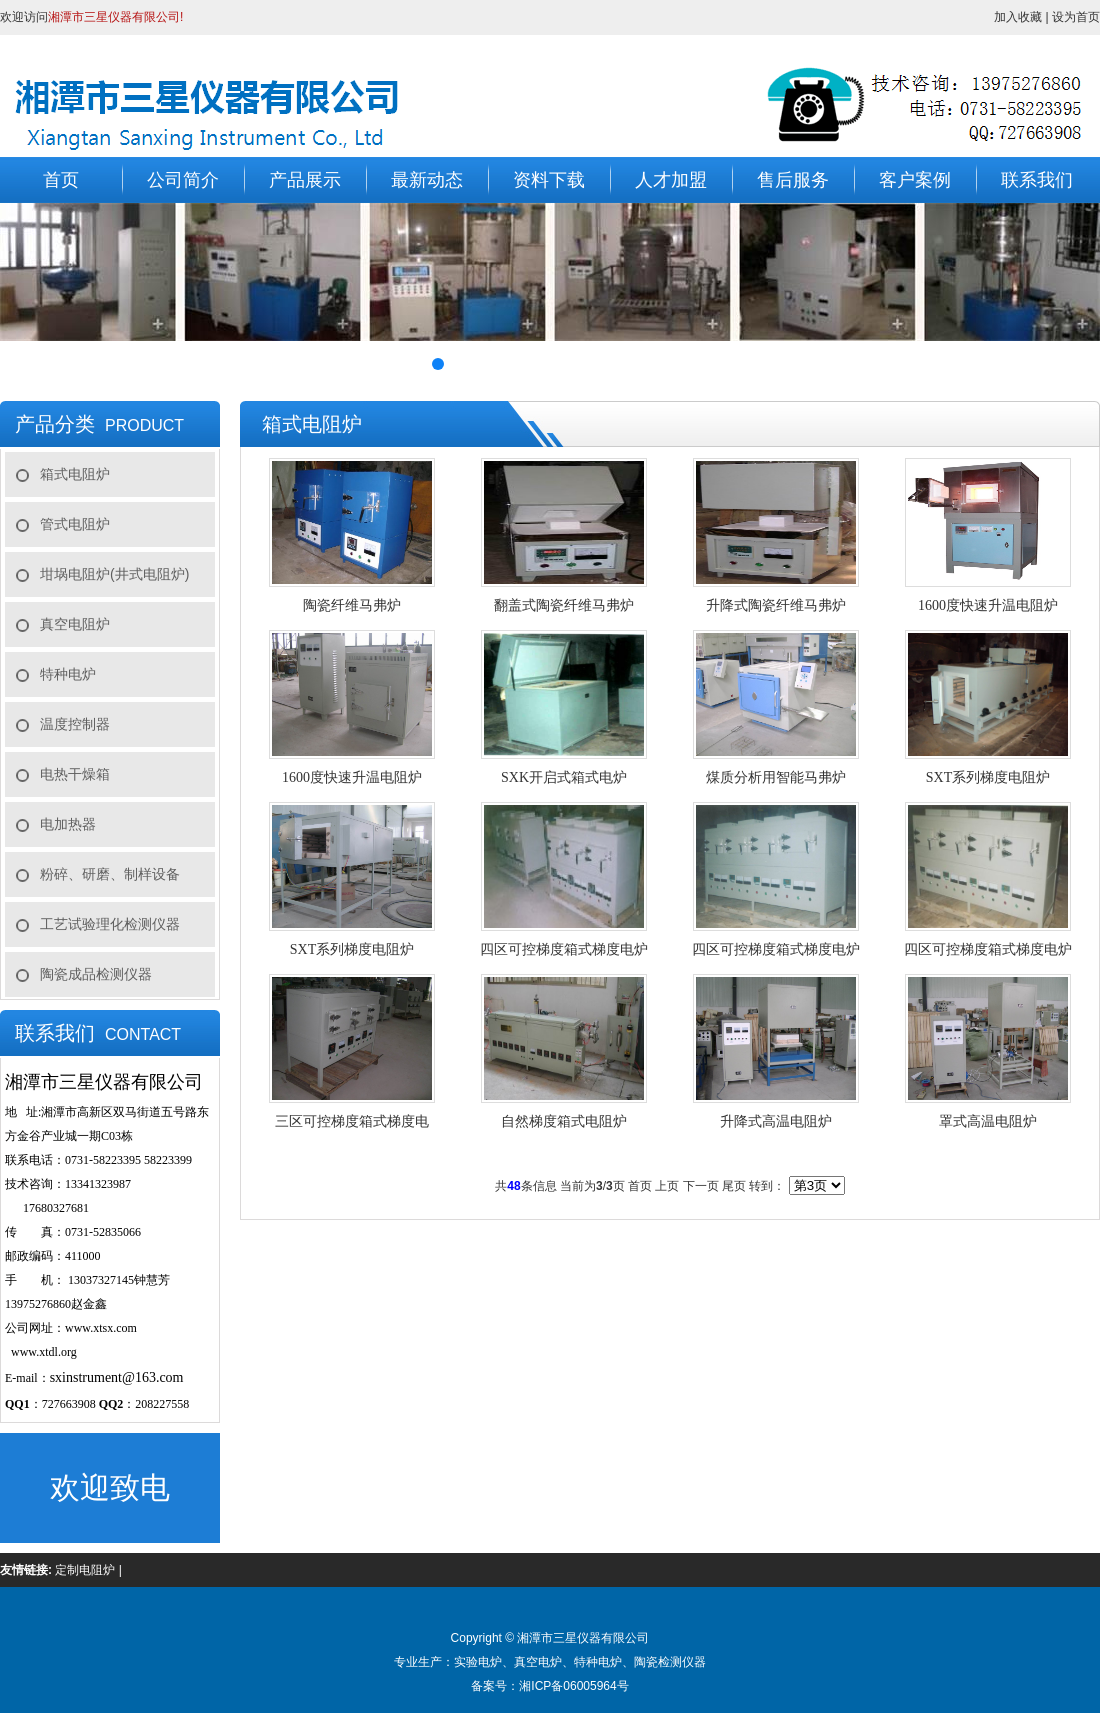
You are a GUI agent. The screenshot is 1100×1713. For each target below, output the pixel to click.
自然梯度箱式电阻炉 (564, 1121)
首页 (61, 180)
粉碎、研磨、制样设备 (110, 874)
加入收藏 (1018, 17)
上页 (667, 1186)
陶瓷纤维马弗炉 (352, 605)
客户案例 (915, 180)
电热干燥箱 (75, 774)
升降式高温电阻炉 (776, 1121)
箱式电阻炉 (75, 474)
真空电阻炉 (75, 624)
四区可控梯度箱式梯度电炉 (564, 949)
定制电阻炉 (85, 1570)
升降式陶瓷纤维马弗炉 (776, 605)
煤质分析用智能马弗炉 (776, 777)
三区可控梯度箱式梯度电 (352, 1121)
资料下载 (549, 180)
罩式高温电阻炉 (988, 1121)
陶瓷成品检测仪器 (96, 974)
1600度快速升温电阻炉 (988, 605)
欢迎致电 (110, 1487)
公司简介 (183, 180)
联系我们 (1037, 180)
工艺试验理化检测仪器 (110, 924)
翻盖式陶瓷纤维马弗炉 (564, 605)
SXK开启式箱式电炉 (564, 777)
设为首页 (1076, 17)
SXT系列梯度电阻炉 (988, 777)
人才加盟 (671, 180)
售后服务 (793, 180)
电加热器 (68, 824)
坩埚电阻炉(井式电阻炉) (114, 574)
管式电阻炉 (75, 524)
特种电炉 (68, 674)
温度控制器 (75, 724)
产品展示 (305, 180)
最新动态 (427, 180)
